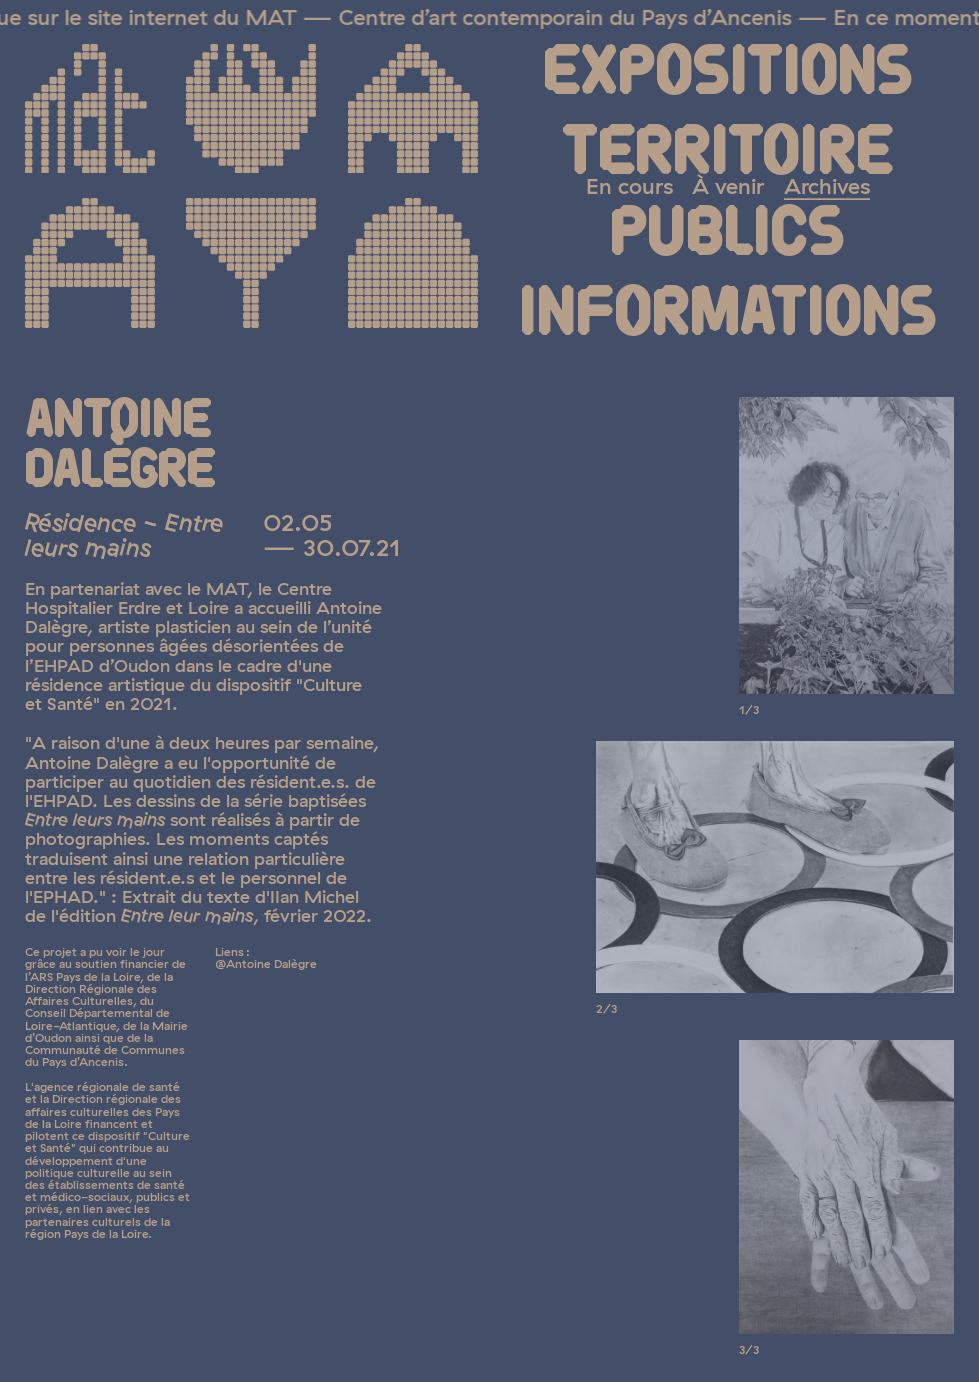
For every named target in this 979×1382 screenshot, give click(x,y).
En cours (629, 185)
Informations (728, 314)
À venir (728, 185)
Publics (727, 234)
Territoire (727, 153)
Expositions (728, 73)
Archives (827, 185)
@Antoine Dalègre (266, 963)
